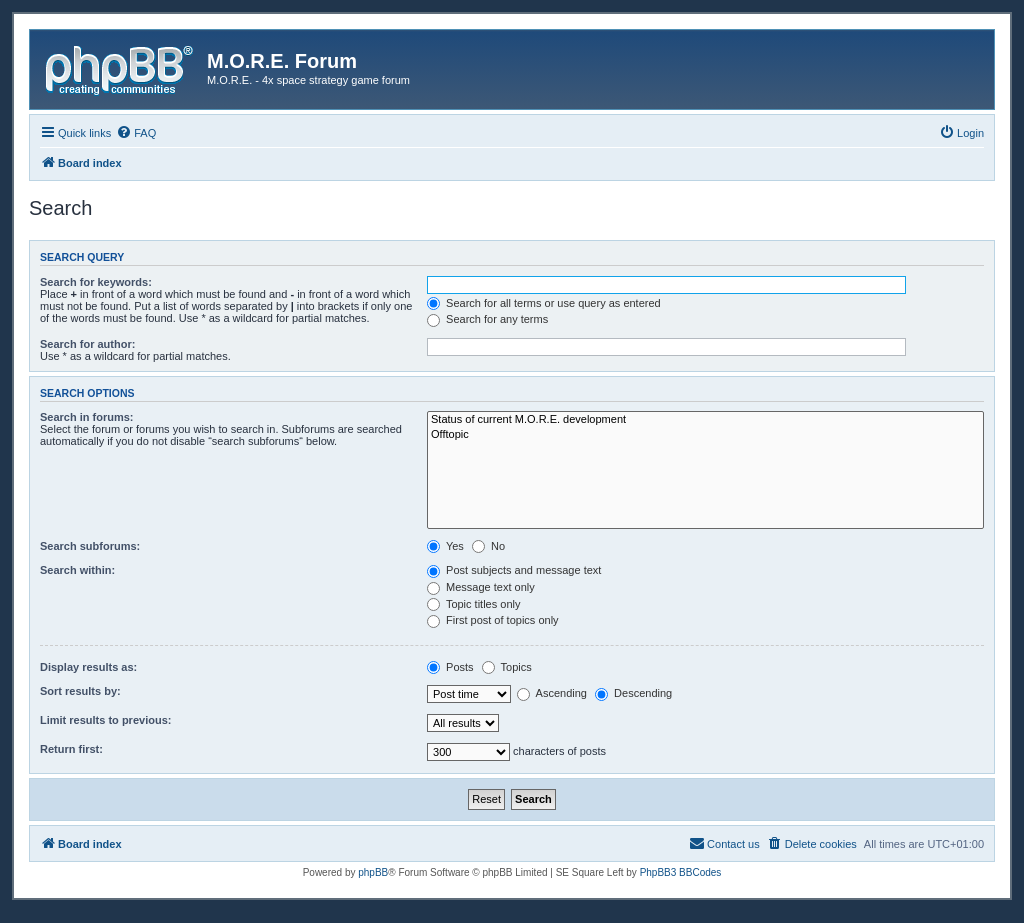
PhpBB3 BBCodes (681, 872)
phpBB (373, 872)
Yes (445, 546)
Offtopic (705, 435)
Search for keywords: (96, 282)
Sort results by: (80, 691)
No (488, 546)
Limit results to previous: (105, 720)
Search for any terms (487, 319)
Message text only (481, 587)
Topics (507, 667)
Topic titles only (473, 604)
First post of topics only (493, 620)
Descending (633, 693)
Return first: (71, 749)
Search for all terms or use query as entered (544, 303)
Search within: (77, 570)
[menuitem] (136, 133)
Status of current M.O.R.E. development (705, 420)
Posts (450, 667)
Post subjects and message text (514, 570)
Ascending (552, 693)
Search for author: (87, 344)
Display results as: (88, 667)
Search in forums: (87, 417)
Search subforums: (90, 546)
